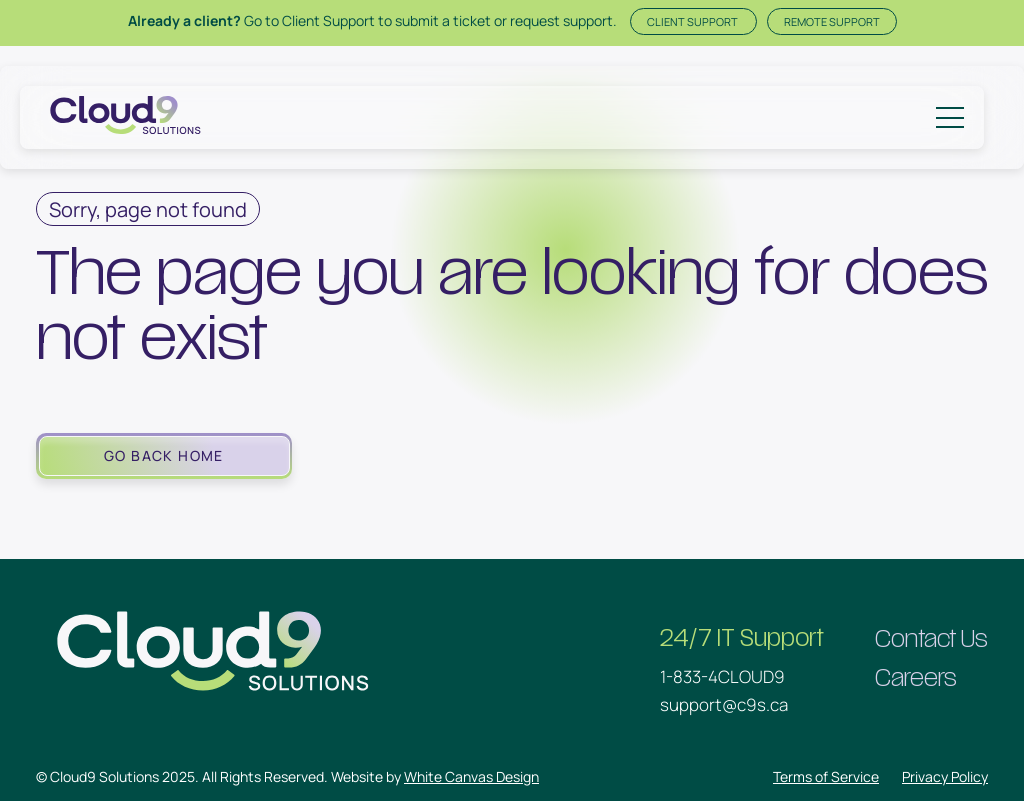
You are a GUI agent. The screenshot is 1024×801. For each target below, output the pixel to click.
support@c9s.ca (724, 704)
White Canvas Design (471, 776)
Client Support (693, 21)
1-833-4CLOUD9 (722, 676)
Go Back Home (164, 455)
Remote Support (832, 21)
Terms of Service (826, 776)
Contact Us (931, 639)
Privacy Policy (945, 776)
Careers (916, 678)
